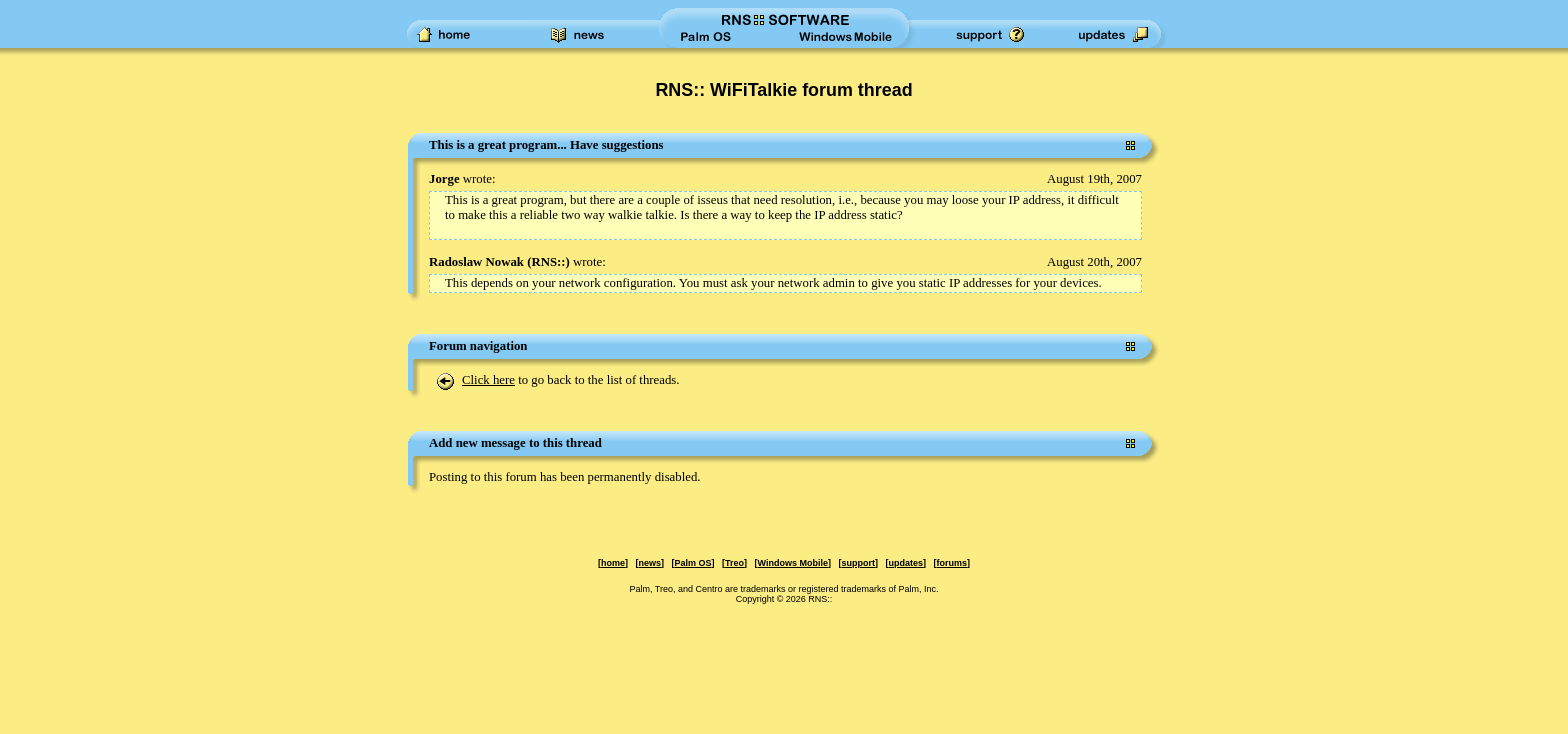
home (613, 563)
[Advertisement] (90, 434)
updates (905, 563)
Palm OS (693, 563)
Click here (488, 380)
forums (951, 563)
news (650, 563)
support (858, 563)
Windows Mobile (793, 563)
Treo (734, 563)
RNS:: (548, 262)
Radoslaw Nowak (476, 262)
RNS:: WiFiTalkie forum (753, 90)
